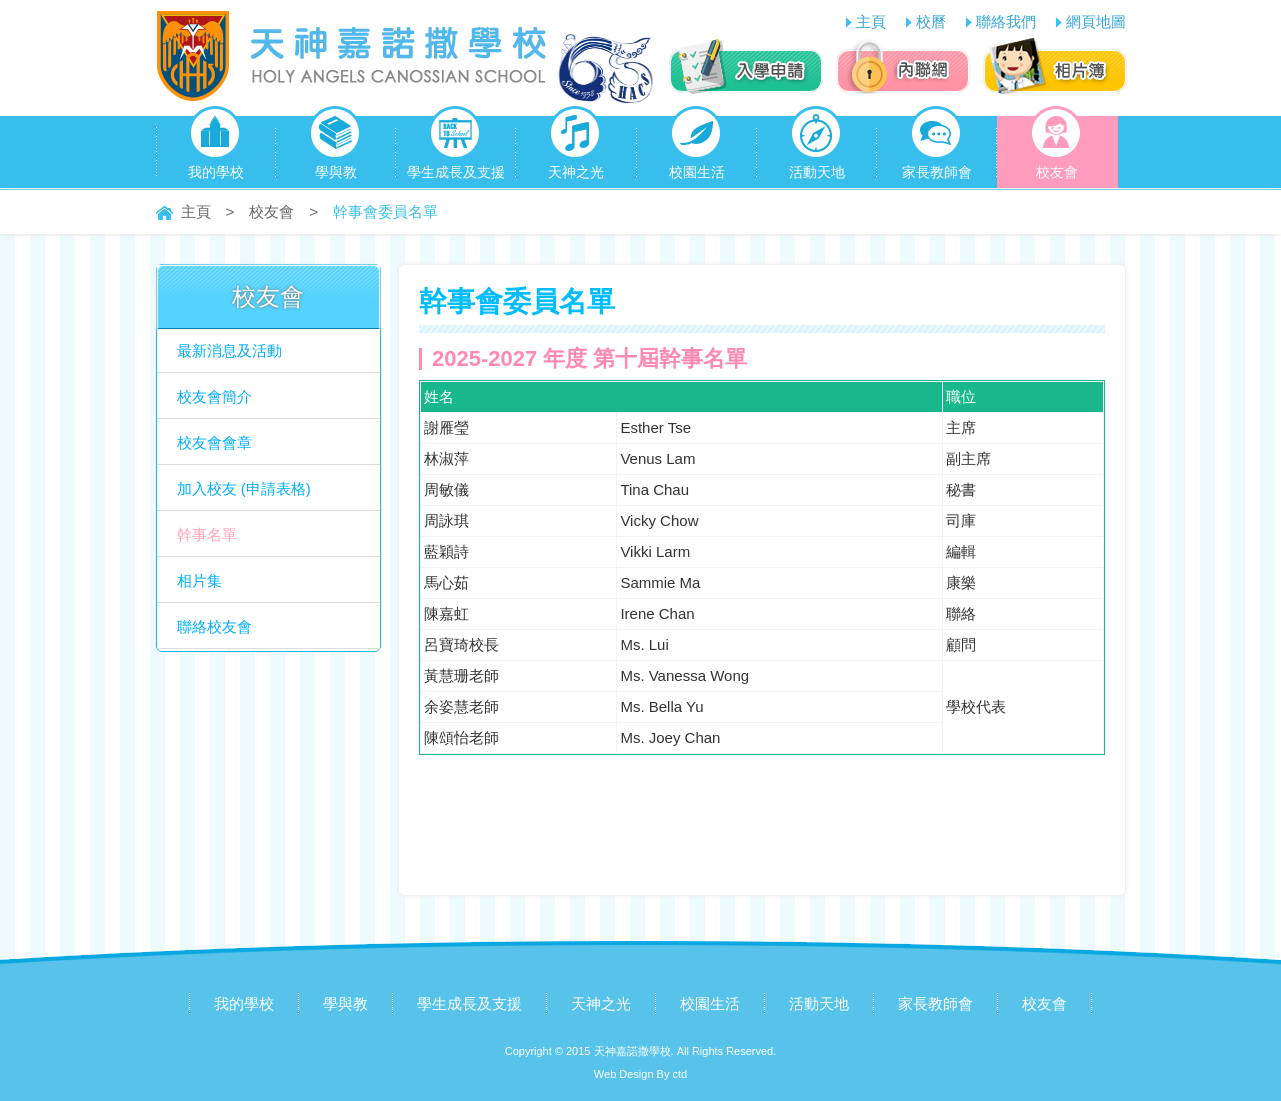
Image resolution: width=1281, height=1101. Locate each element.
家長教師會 (937, 148)
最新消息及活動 (229, 350)
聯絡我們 (1006, 21)
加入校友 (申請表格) (244, 488)
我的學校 (216, 148)
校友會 (1056, 148)
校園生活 (697, 148)
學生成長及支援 (456, 148)
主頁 (871, 21)
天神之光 (576, 148)
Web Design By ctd (640, 1074)
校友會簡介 (214, 396)
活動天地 (817, 148)
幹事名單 (207, 534)
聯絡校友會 (214, 626)
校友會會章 (214, 442)
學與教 (335, 148)
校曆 (931, 21)
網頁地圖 (1096, 21)
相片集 (199, 580)
